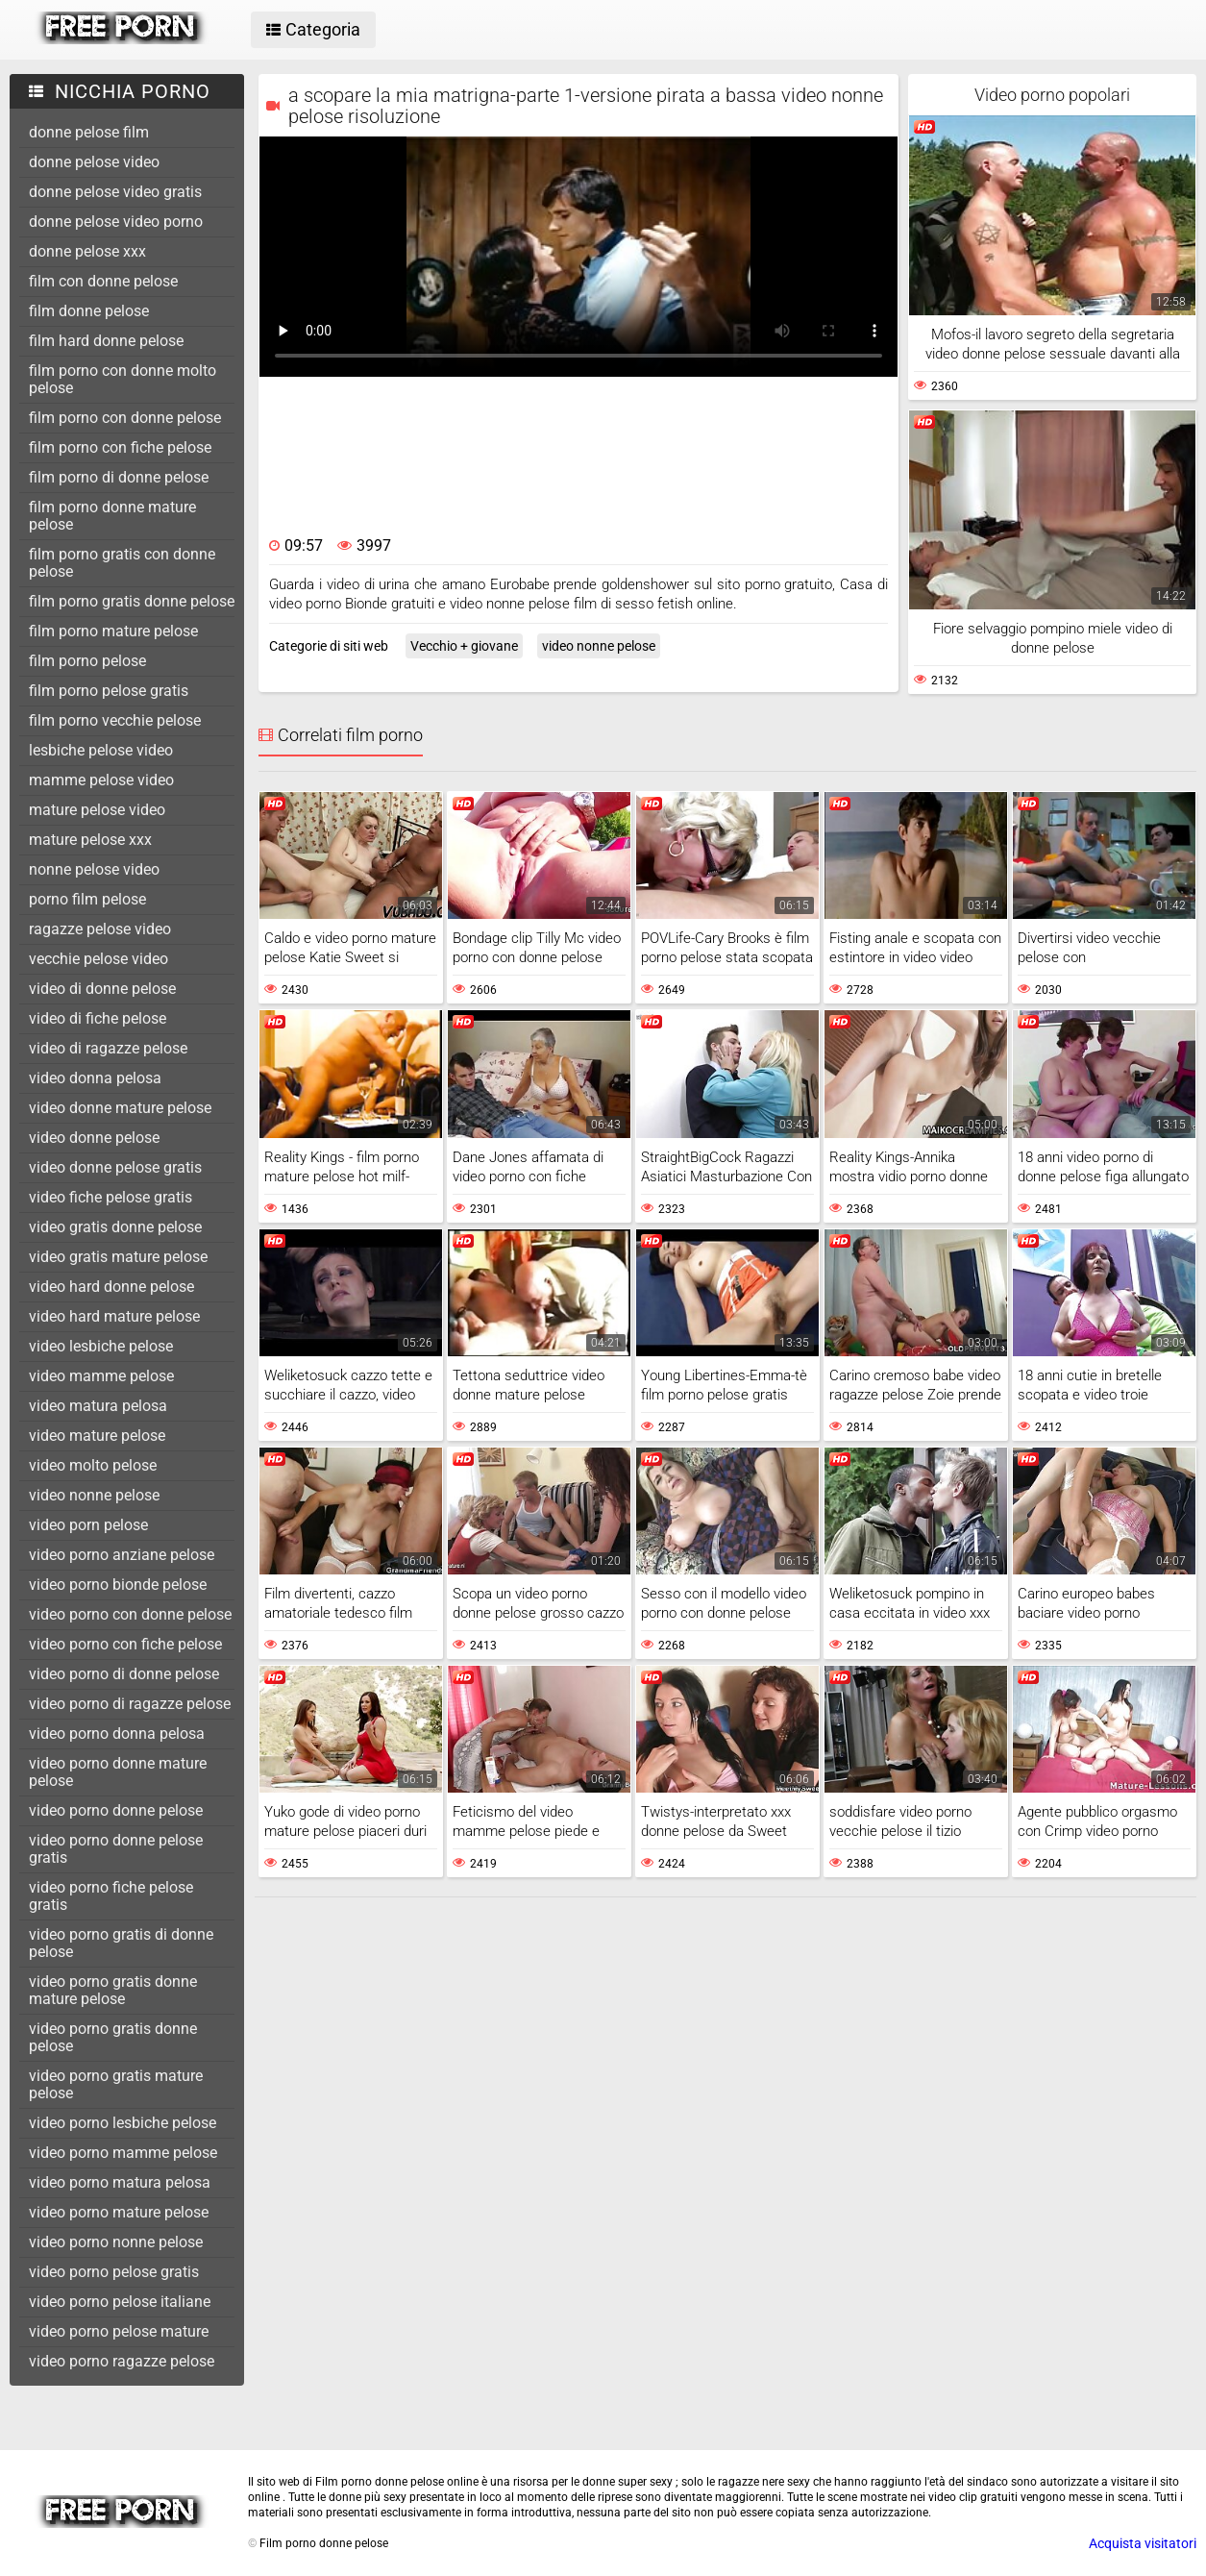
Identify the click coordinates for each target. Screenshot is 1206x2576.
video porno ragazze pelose (121, 2361)
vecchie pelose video (98, 959)
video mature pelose (97, 1435)
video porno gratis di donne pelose (121, 1943)
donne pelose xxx (87, 251)
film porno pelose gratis (108, 690)
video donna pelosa (95, 1078)
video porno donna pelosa (117, 1733)
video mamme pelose (101, 1376)
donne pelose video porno (116, 221)
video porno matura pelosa (119, 2182)
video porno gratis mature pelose (116, 2084)
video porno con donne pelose (130, 1614)
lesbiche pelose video (101, 750)
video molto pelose (93, 1465)
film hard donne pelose (106, 341)
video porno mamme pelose (123, 2152)
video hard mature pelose (114, 1316)
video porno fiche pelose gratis (111, 1896)
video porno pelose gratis (114, 2272)
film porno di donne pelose (119, 477)
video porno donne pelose (116, 1810)
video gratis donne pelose (115, 1227)
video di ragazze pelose (108, 1048)
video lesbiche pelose (101, 1346)
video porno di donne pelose (124, 1674)
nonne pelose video (94, 869)
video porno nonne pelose (116, 2242)
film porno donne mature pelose (112, 515)
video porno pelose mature (119, 2331)
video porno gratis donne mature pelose (113, 1990)
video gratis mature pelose (118, 1257)
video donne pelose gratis (115, 1167)
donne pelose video (94, 162)
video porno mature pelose (119, 2212)
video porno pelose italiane (119, 2301)
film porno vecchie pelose (115, 720)
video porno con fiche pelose (125, 1644)
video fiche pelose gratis (110, 1197)
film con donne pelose (103, 281)
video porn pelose (88, 1525)
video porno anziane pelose (121, 1555)
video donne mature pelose (120, 1108)
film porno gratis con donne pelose (122, 563)
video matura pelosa (98, 1406)
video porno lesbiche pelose (122, 2123)
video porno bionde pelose (118, 1584)
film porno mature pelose (113, 631)
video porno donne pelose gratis (116, 1849)
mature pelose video (97, 810)
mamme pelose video (101, 780)
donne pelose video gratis (115, 192)
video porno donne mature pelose (118, 1772)
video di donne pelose (102, 988)
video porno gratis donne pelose (113, 2037)
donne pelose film (89, 132)
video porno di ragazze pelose (130, 1704)
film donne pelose (89, 311)
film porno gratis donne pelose (131, 601)
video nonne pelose (94, 1495)
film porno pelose (87, 661)
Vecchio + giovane (464, 646)
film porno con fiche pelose (120, 447)
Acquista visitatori (1142, 2543)
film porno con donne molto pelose (122, 379)
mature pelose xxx (90, 839)
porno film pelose (87, 899)
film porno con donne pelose (125, 418)
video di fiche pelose (97, 1018)
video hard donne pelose (111, 1286)
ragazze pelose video (100, 929)
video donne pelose (94, 1137)
